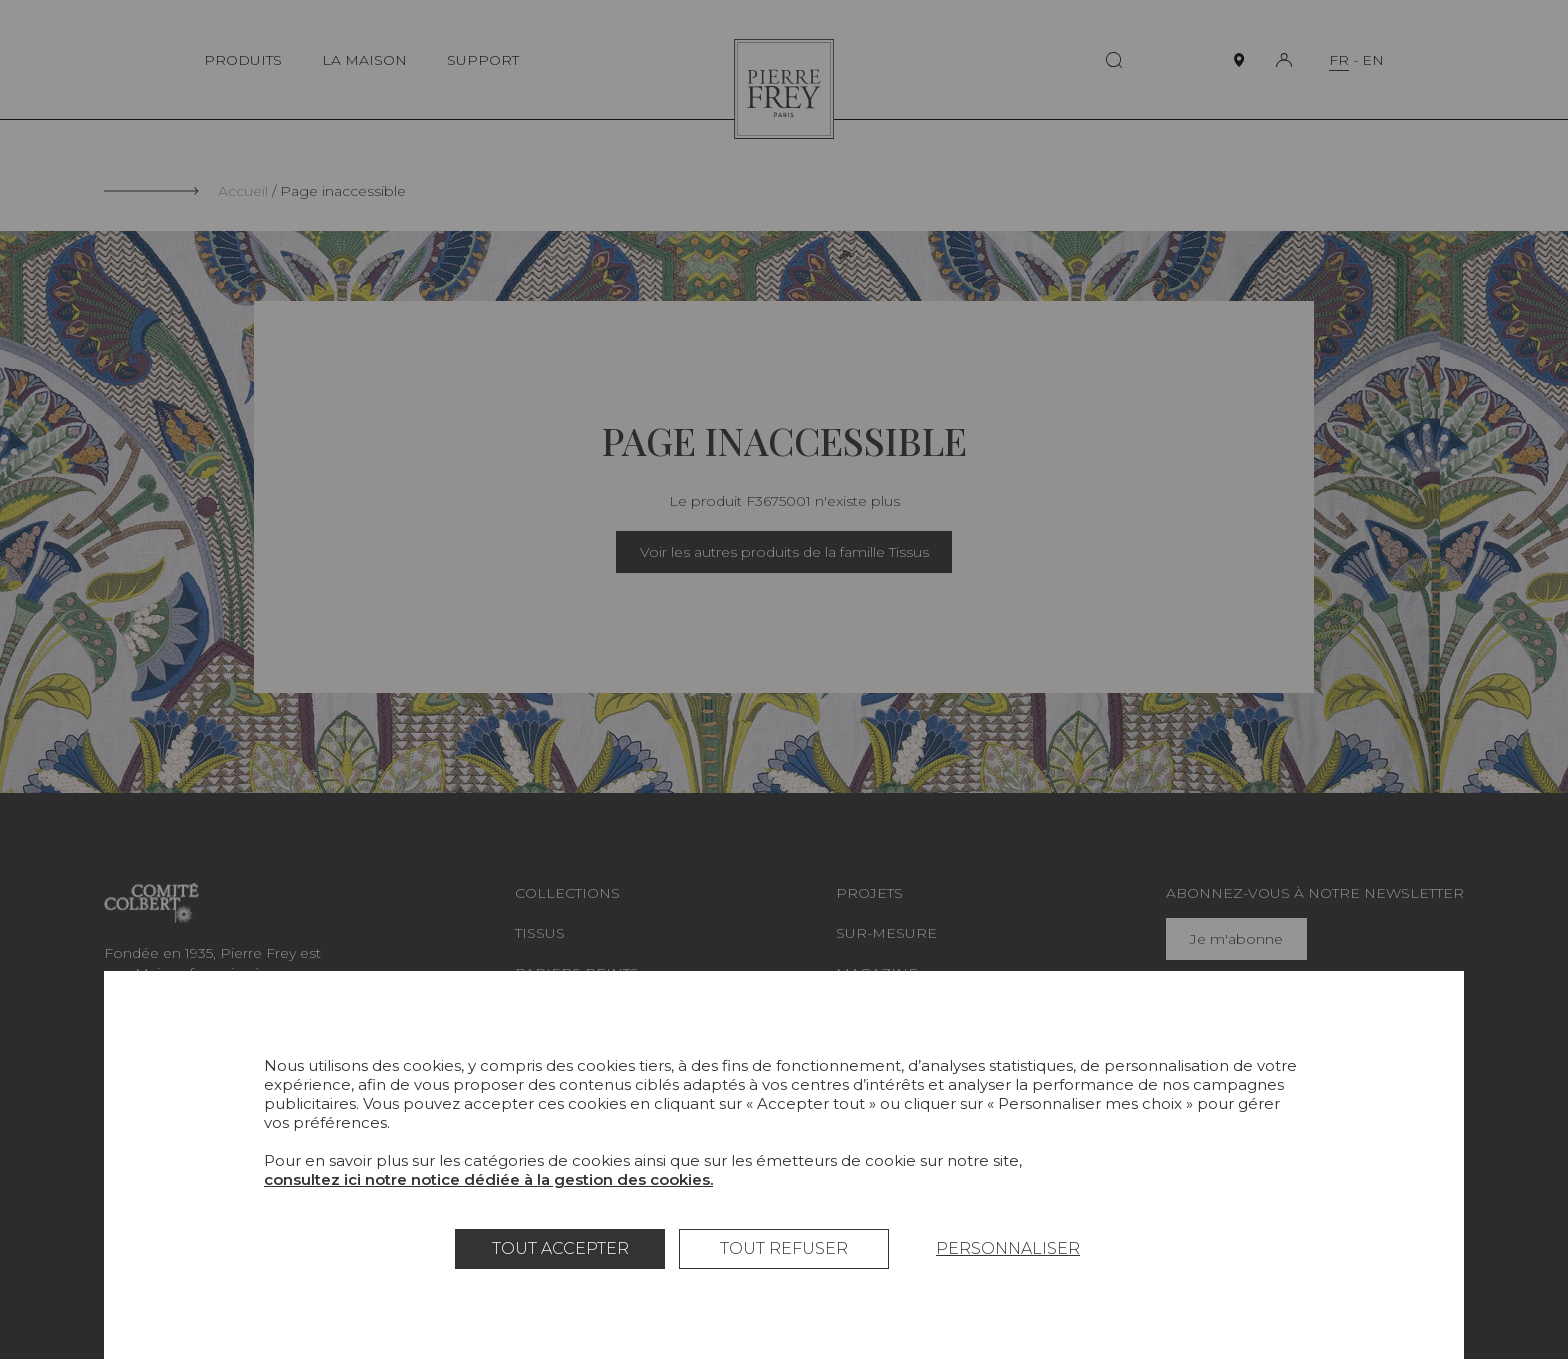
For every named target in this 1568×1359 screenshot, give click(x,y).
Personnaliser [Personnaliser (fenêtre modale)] (1008, 1248)
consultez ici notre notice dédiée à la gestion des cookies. (488, 1179)
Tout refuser (784, 1248)
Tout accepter (560, 1248)
